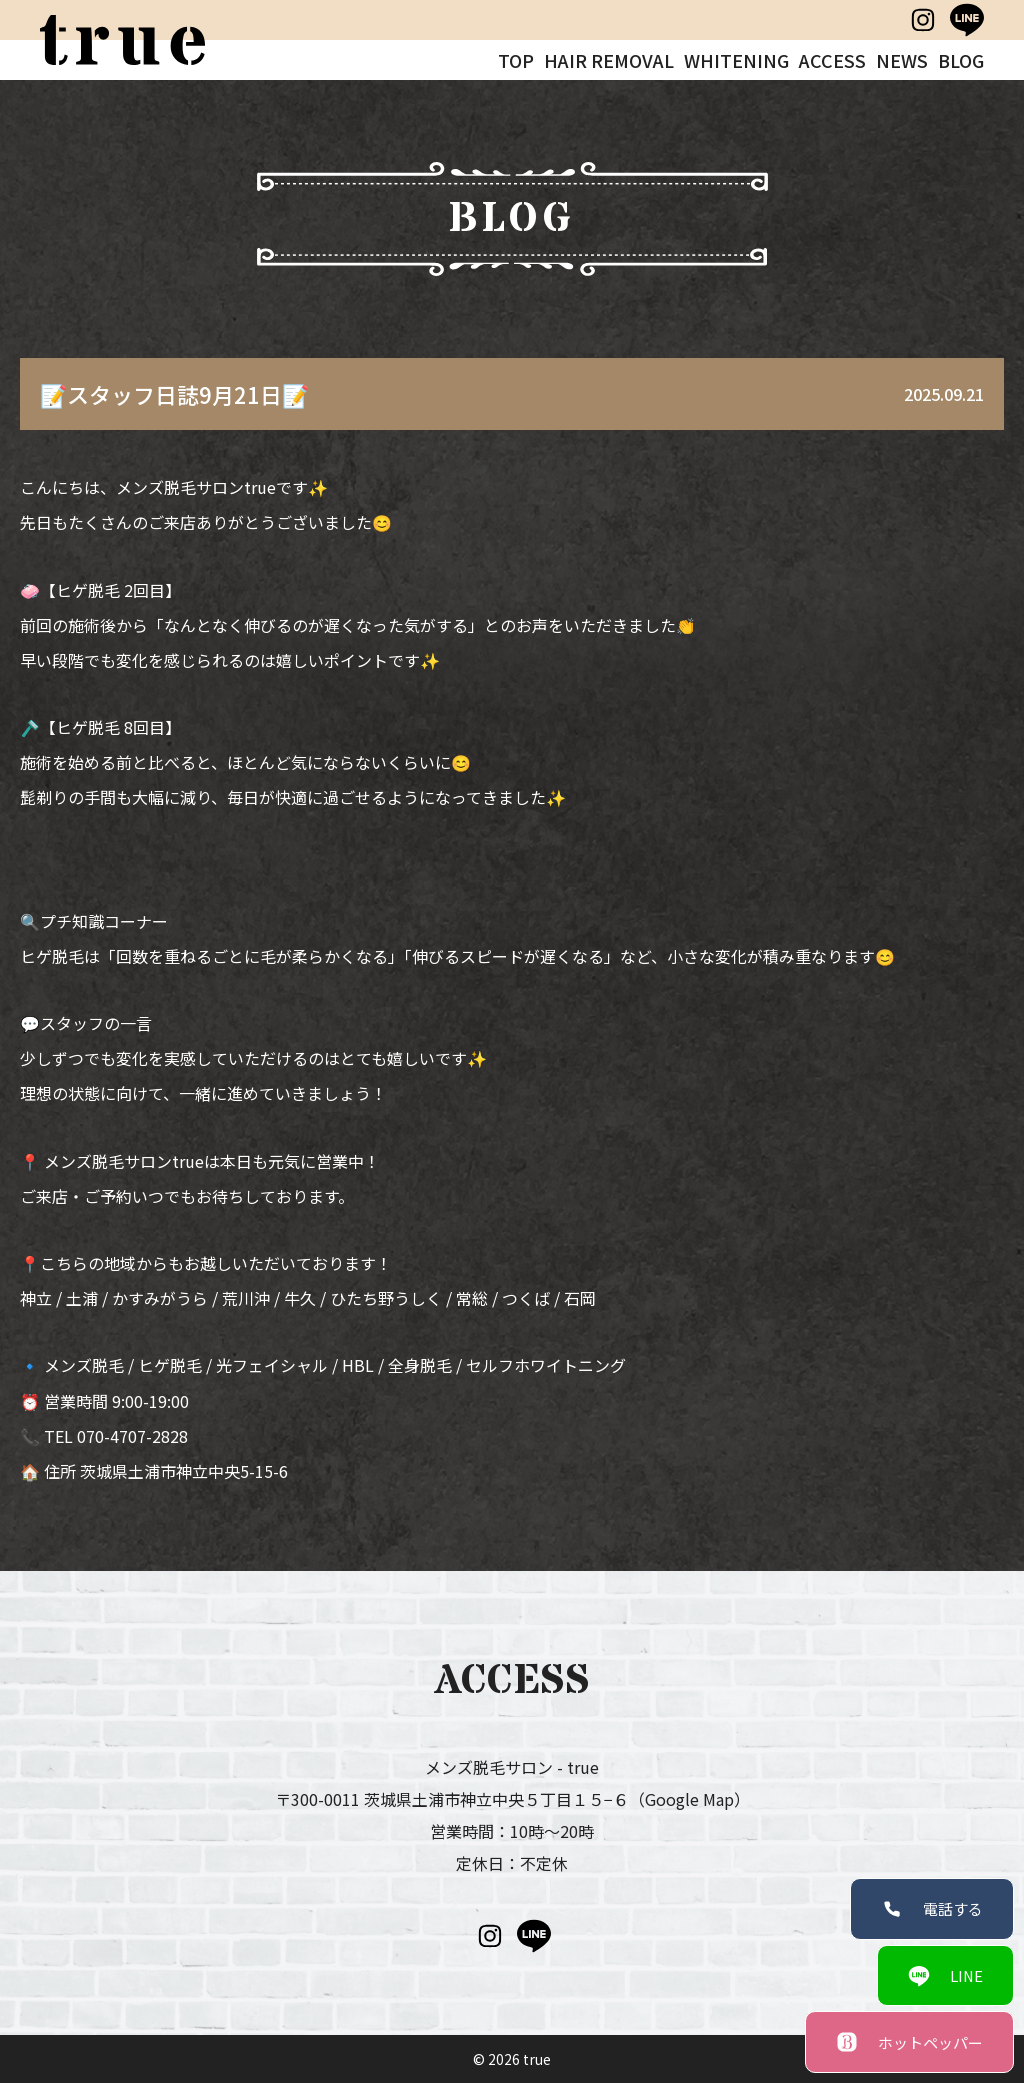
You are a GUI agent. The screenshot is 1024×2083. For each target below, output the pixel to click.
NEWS (902, 60)
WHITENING (736, 60)
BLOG (961, 60)
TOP (516, 60)
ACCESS (832, 60)
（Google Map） (689, 1799)
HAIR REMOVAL (609, 60)
